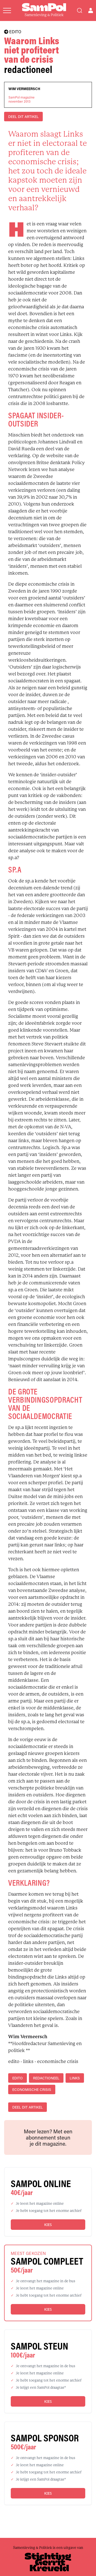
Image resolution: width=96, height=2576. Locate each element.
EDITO (12, 32)
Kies (48, 2224)
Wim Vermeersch (24, 88)
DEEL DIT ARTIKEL (23, 116)
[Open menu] (7, 10)
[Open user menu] (90, 10)
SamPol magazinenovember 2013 (21, 99)
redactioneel (46, 2078)
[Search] (79, 10)
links (75, 2078)
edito (17, 2078)
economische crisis (31, 2089)
